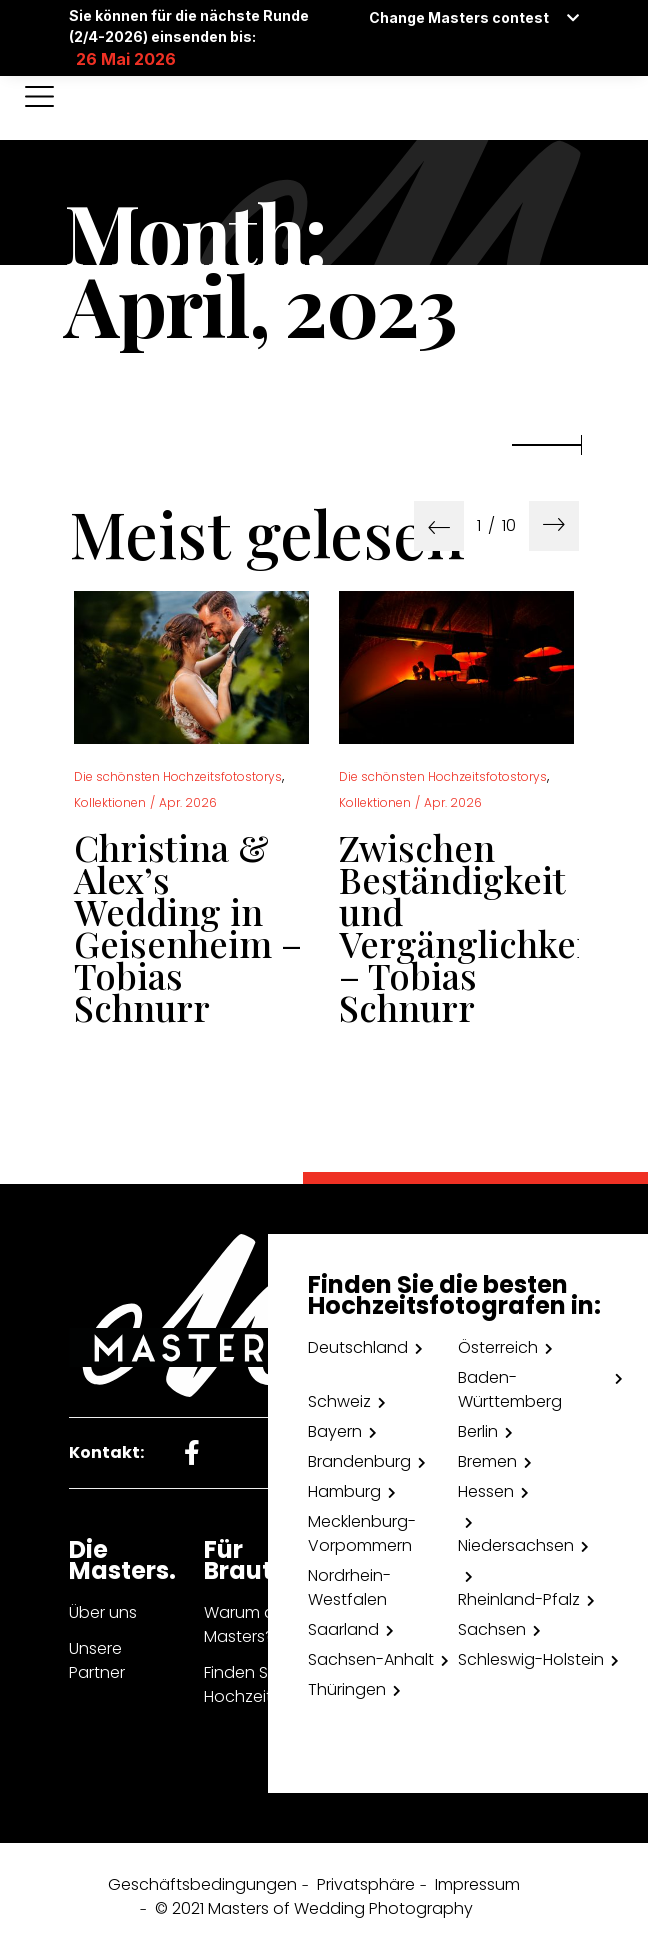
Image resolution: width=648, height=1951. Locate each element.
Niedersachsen (516, 1545)
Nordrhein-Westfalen (349, 1587)
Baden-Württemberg (510, 1389)
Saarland (343, 1629)
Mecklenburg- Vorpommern (362, 1533)
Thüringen (347, 1689)
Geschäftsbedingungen (202, 1884)
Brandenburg (359, 1461)
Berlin (478, 1431)
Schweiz (339, 1401)
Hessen (486, 1491)
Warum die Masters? (246, 1624)
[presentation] (439, 526)
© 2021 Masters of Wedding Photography (314, 1908)
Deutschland (358, 1347)
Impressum (477, 1884)
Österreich (498, 1347)
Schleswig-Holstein (531, 1659)
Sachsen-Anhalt (371, 1659)
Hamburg (344, 1491)
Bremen (487, 1461)
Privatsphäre (366, 1884)
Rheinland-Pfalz (519, 1599)
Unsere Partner (97, 1660)
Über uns (103, 1612)
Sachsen (492, 1629)
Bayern (335, 1431)
